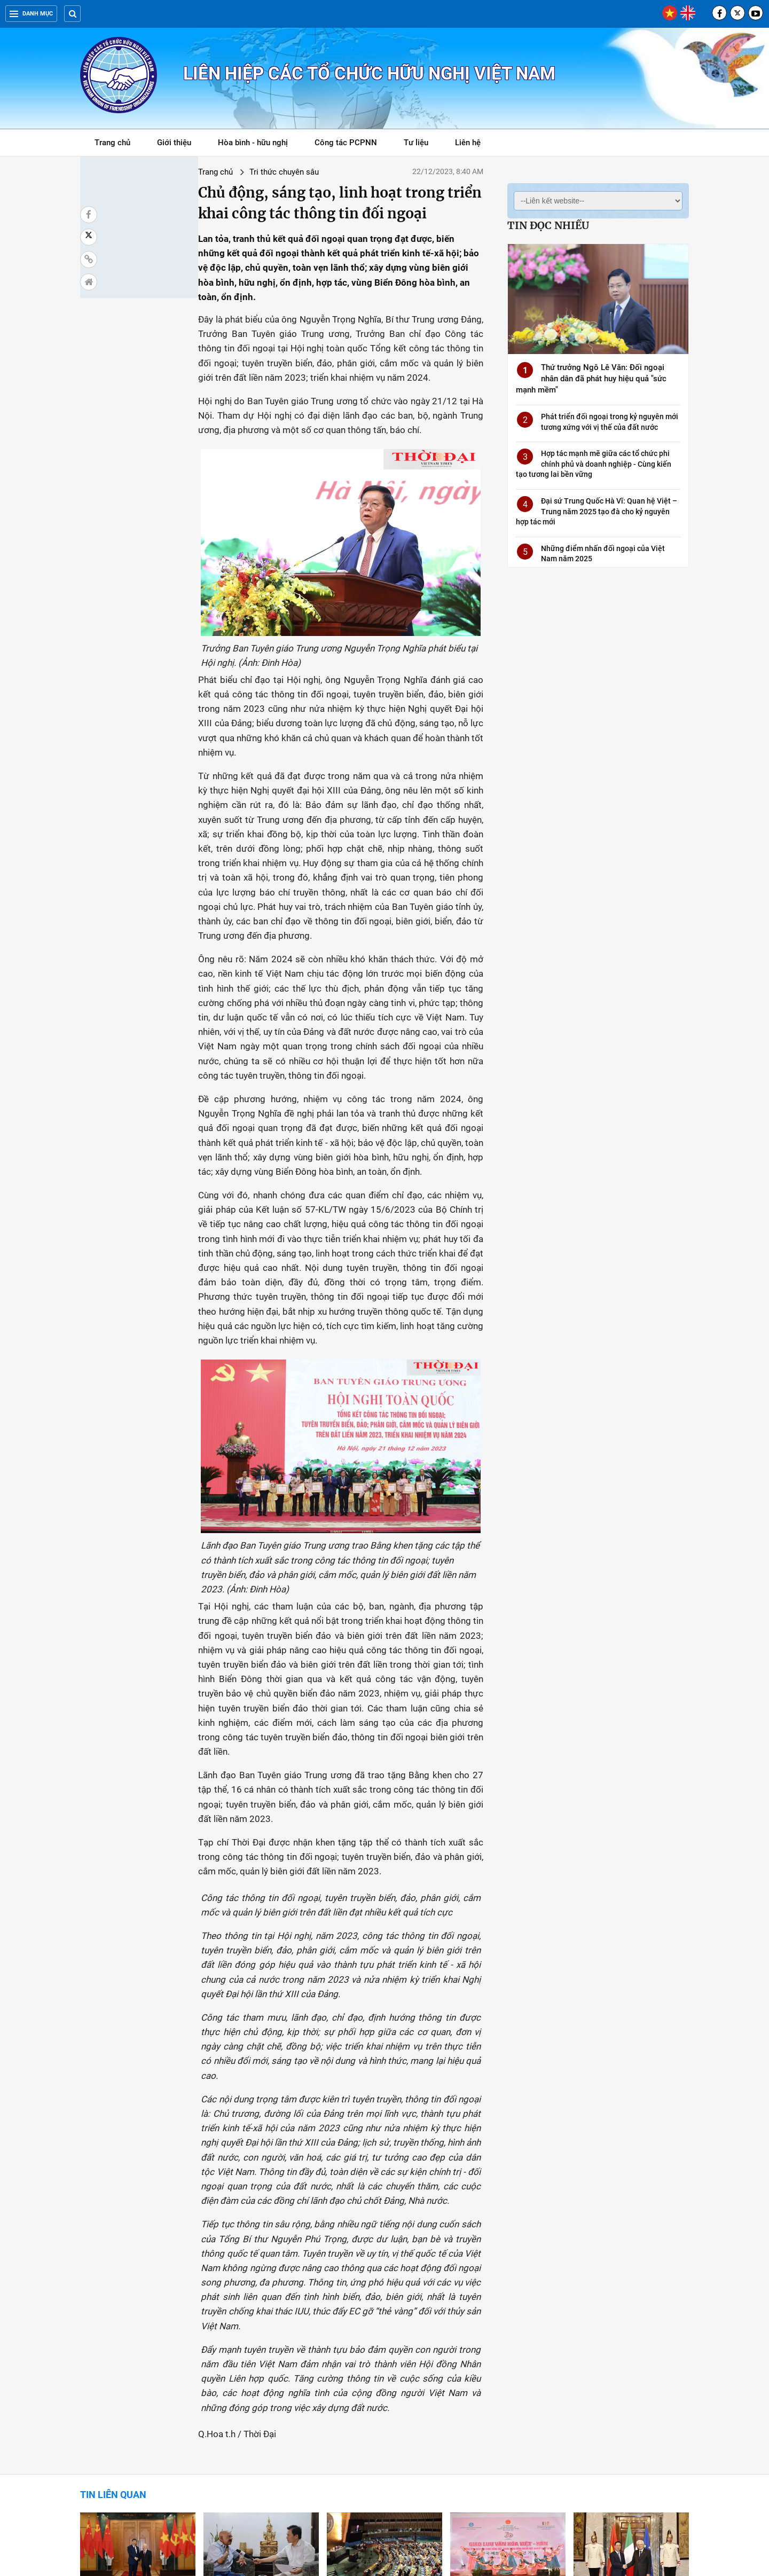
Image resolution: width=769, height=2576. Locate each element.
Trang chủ (112, 142)
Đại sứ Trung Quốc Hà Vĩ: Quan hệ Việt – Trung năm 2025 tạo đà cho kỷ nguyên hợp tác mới (596, 511)
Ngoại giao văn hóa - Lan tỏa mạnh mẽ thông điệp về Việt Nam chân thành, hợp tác (502, 2327)
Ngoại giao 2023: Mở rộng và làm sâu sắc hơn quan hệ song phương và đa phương (135, 2327)
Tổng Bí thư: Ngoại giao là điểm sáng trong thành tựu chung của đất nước (631, 2445)
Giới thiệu (174, 142)
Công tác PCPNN (346, 142)
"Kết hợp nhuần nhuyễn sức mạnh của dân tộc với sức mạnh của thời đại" (260, 2445)
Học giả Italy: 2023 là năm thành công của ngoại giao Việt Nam (630, 2327)
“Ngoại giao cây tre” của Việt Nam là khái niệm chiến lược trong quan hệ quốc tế (255, 2327)
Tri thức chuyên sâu (190, 172)
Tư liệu (422, 144)
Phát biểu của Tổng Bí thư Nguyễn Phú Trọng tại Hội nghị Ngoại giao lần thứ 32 (505, 2445)
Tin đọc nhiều (548, 225)
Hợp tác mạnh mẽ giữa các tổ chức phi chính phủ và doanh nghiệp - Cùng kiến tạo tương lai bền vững (593, 463)
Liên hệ (468, 142)
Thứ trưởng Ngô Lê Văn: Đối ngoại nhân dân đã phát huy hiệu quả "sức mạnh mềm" (591, 379)
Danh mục (31, 13)
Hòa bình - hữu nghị (253, 142)
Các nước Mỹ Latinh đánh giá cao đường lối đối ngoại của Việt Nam (379, 2445)
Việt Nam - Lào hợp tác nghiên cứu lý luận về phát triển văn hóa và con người (137, 2445)
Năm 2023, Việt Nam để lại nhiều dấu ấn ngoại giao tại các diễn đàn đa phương (382, 2327)
